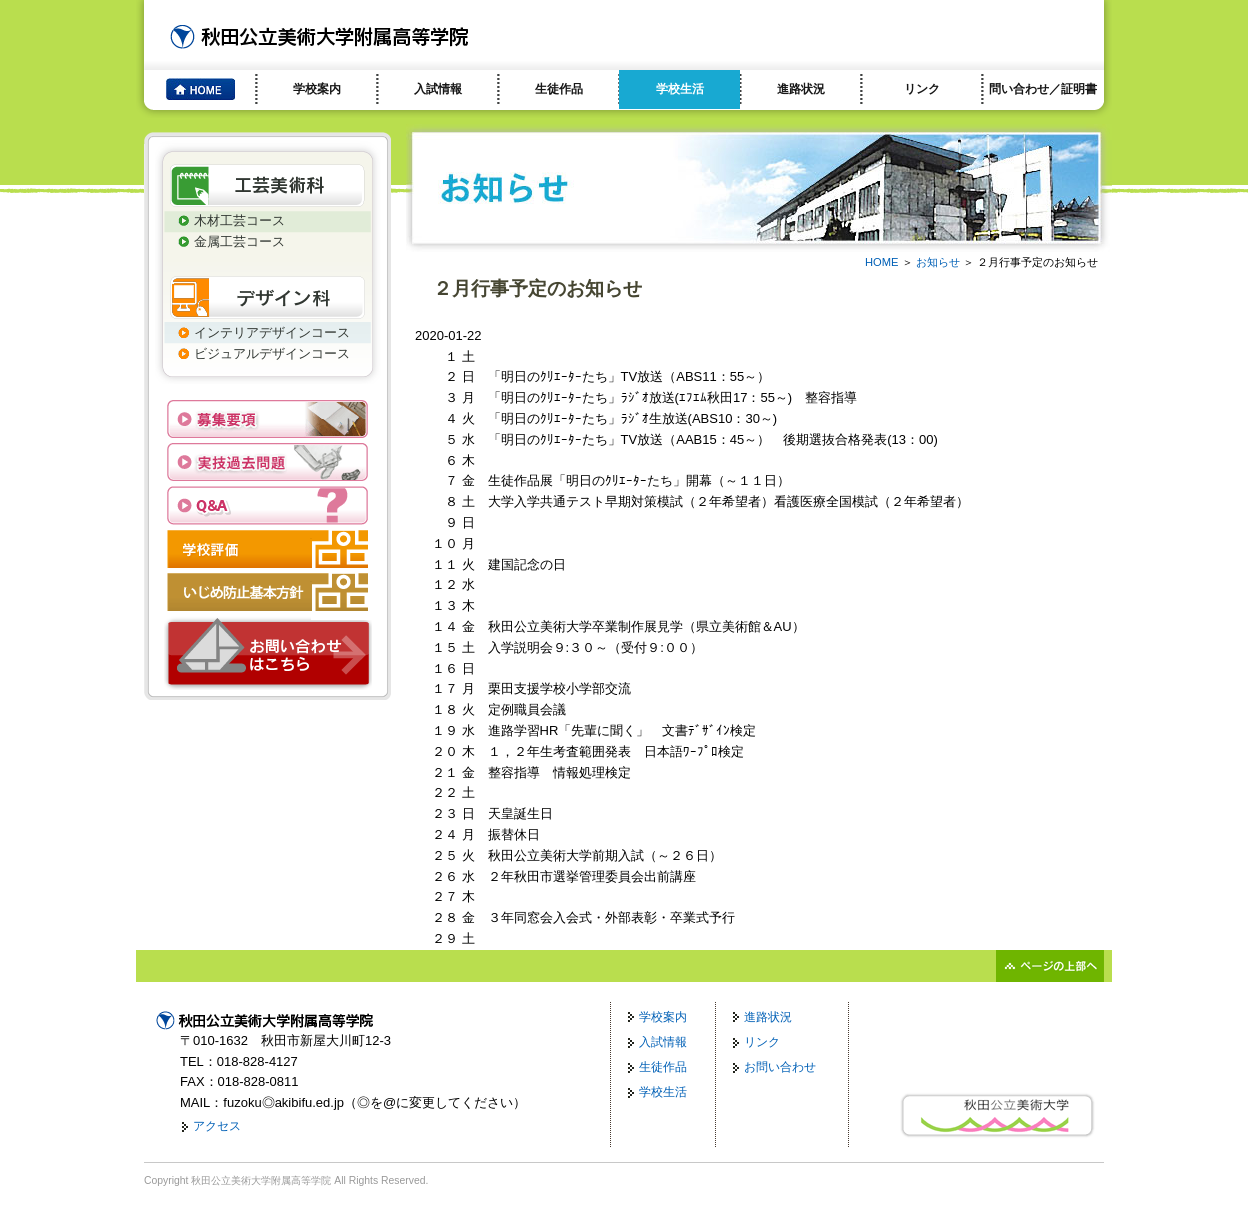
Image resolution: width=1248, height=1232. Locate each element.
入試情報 (438, 89)
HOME (882, 262)
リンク (922, 89)
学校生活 (680, 89)
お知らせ (938, 262)
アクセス (217, 1126)
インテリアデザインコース (272, 332)
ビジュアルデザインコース (272, 353)
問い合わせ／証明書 (1043, 89)
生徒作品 (559, 89)
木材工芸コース (239, 220)
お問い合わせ (780, 1067)
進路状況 (801, 89)
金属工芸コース (239, 241)
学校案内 (317, 89)
